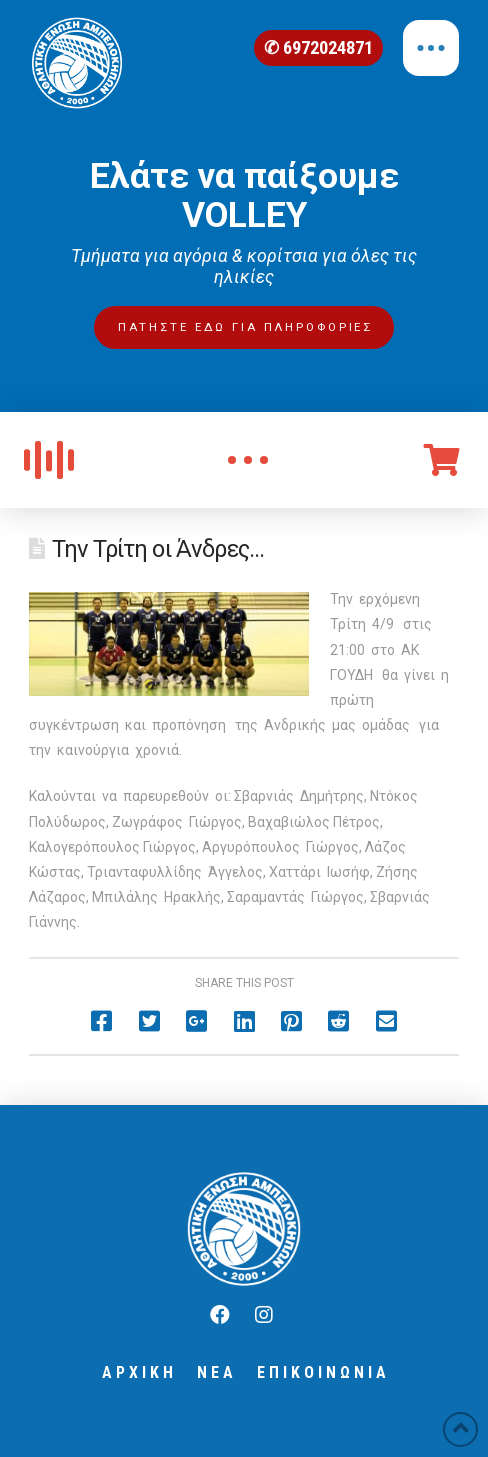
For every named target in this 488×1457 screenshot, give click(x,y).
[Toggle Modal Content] (248, 460)
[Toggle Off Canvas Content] (431, 48)
